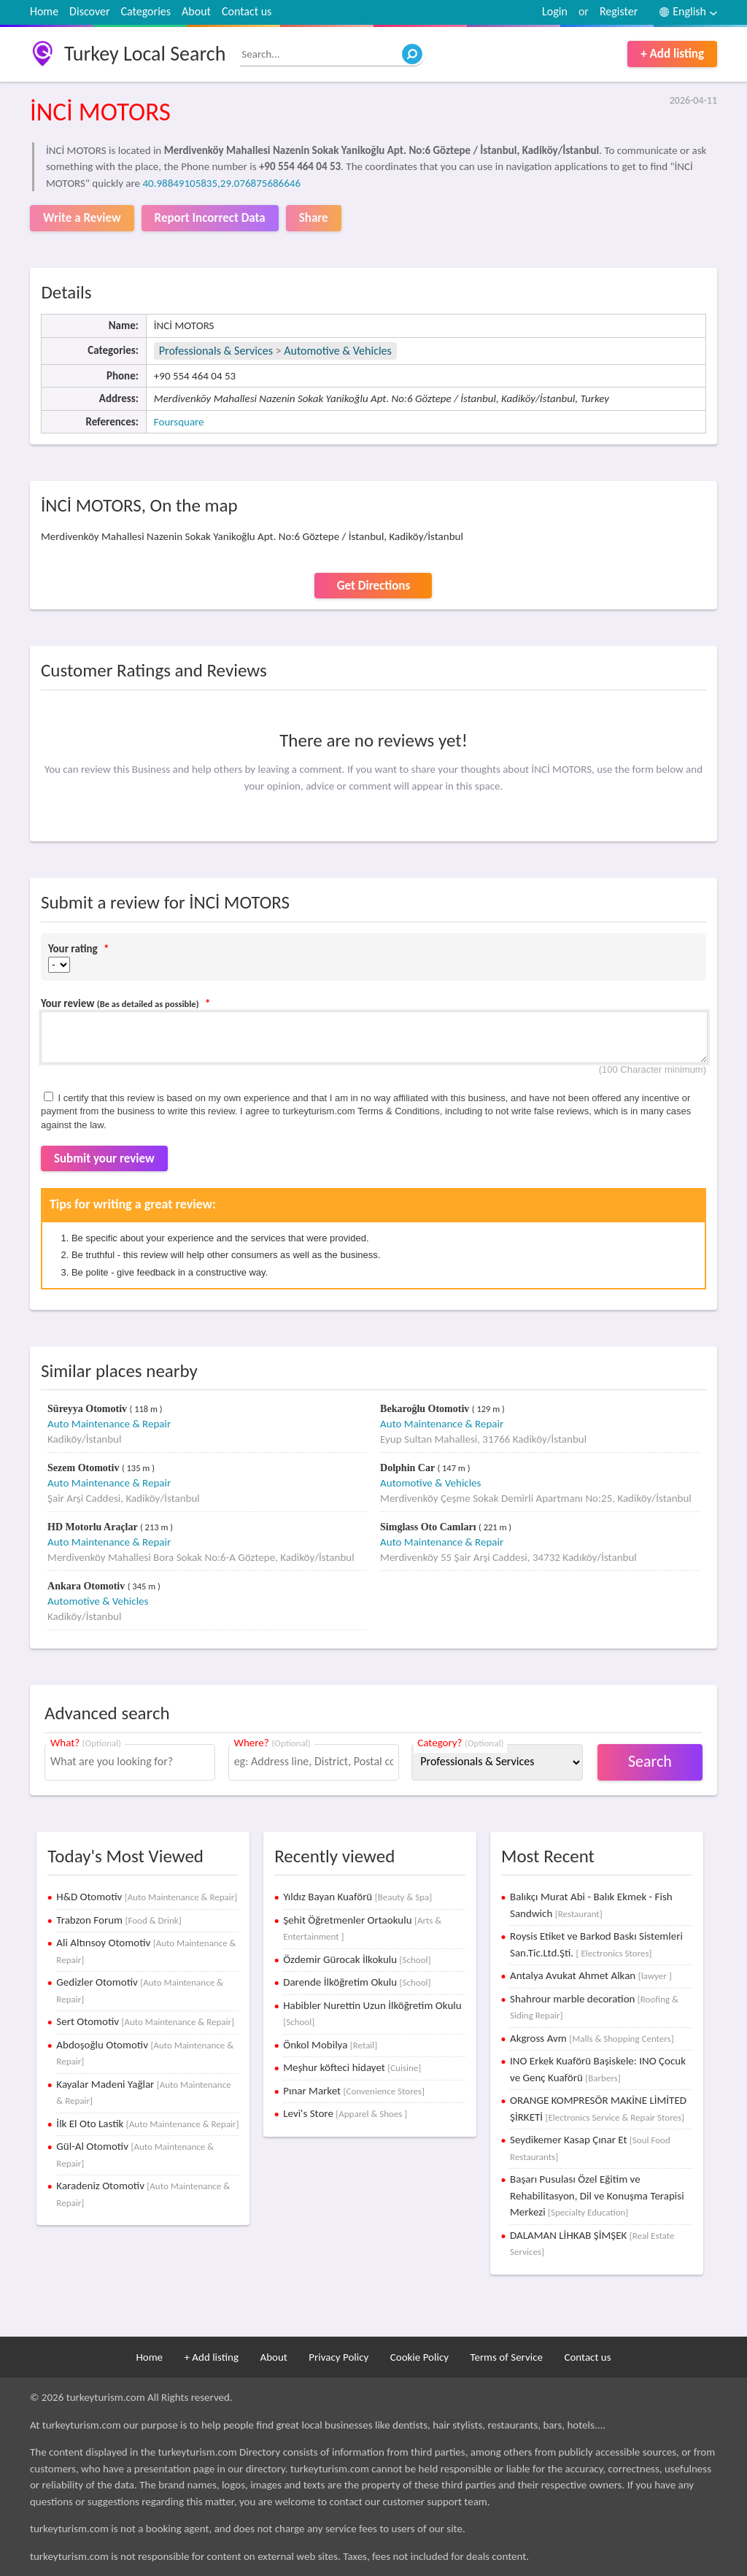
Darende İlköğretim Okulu (356, 1982)
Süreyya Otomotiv (88, 1408)
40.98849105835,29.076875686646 (221, 183)
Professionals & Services (216, 351)
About (196, 11)
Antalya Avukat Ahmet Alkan (591, 1975)
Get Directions (373, 585)
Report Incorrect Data (210, 217)
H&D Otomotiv (146, 1896)
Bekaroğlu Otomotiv (426, 1408)
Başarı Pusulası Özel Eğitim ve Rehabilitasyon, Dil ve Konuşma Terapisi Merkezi (597, 2195)
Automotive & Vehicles (338, 351)
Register (619, 11)
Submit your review (104, 1158)
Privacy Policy (338, 2357)
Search (650, 1761)
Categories (146, 11)
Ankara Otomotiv (87, 1586)
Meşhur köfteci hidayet (352, 2067)
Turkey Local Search (144, 53)
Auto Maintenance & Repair (109, 1423)
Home (44, 11)
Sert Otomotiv (145, 2021)
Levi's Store (345, 2113)
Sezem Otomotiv (84, 1467)
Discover (89, 11)
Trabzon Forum (118, 1920)
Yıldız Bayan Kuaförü (357, 1896)
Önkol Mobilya (330, 2044)
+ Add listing (672, 53)
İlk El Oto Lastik (147, 2123)
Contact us (246, 11)
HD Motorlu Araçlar (93, 1527)
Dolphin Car (408, 1467)
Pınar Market (354, 2090)
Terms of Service (506, 2357)
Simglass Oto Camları (429, 1527)
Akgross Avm (592, 2038)
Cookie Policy (419, 2357)
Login (555, 11)
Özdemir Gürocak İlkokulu (356, 1959)
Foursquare (179, 421)
